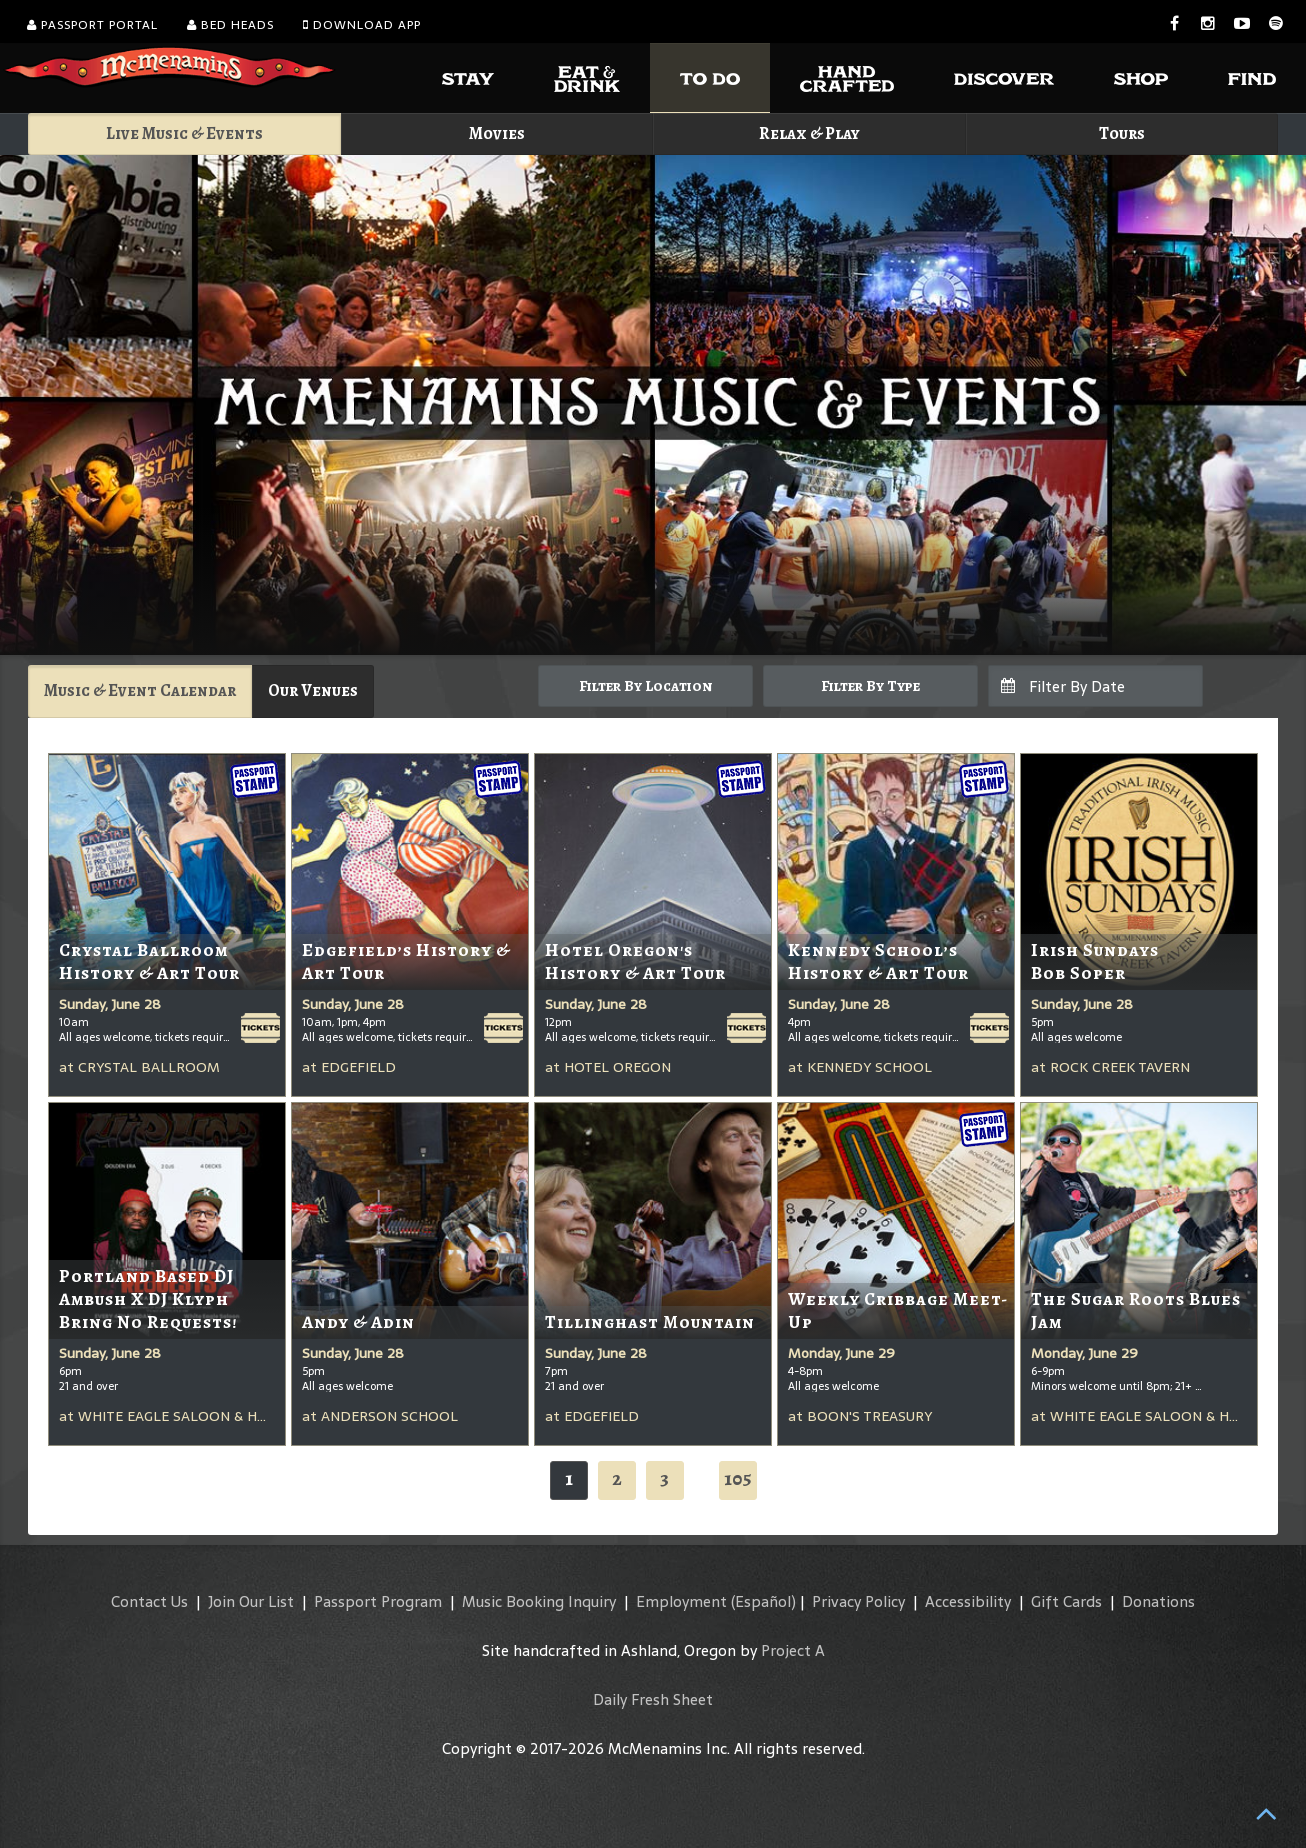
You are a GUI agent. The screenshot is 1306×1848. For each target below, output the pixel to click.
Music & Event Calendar (140, 690)
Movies (497, 133)
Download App (362, 25)
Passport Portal (92, 25)
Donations (1158, 1601)
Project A (793, 1650)
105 (738, 1478)
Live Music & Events (184, 133)
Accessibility (968, 1601)
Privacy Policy (858, 1601)
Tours (1122, 133)
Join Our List (251, 1601)
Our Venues (313, 690)
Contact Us (149, 1601)
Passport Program (378, 1601)
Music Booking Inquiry (539, 1601)
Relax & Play (809, 133)
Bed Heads (230, 25)
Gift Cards (1066, 1601)
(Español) (763, 1601)
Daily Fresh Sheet (653, 1699)
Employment (681, 1601)
